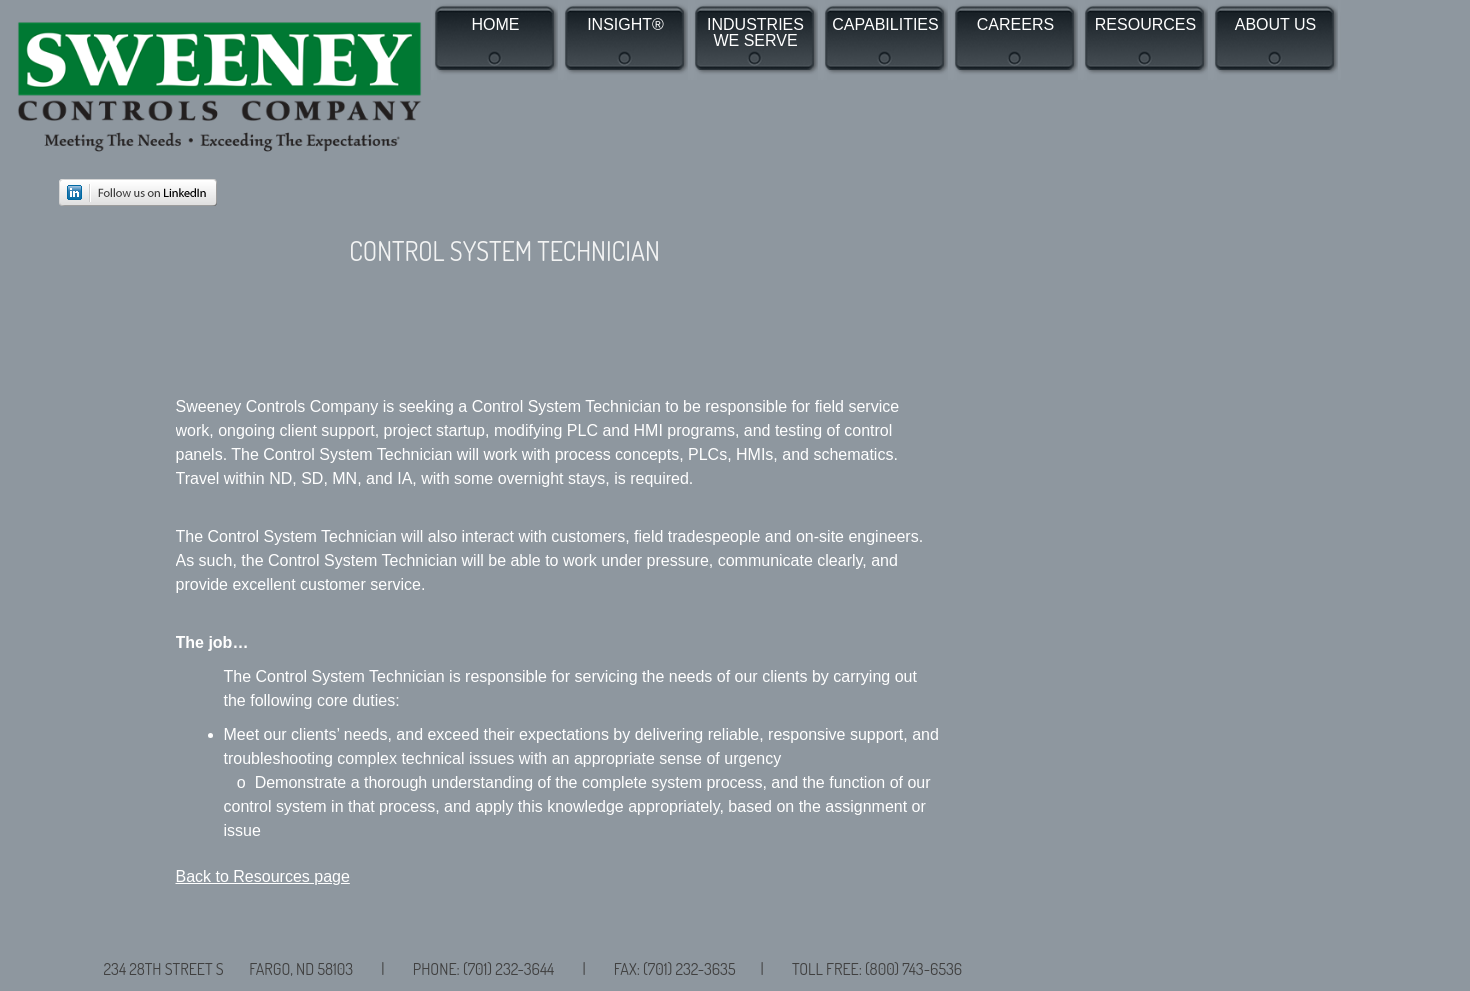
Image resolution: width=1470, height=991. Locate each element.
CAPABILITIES (885, 25)
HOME (496, 25)
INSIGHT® (625, 25)
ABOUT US (1276, 25)
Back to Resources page (263, 876)
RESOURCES (1145, 25)
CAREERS (1015, 25)
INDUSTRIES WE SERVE (755, 33)
